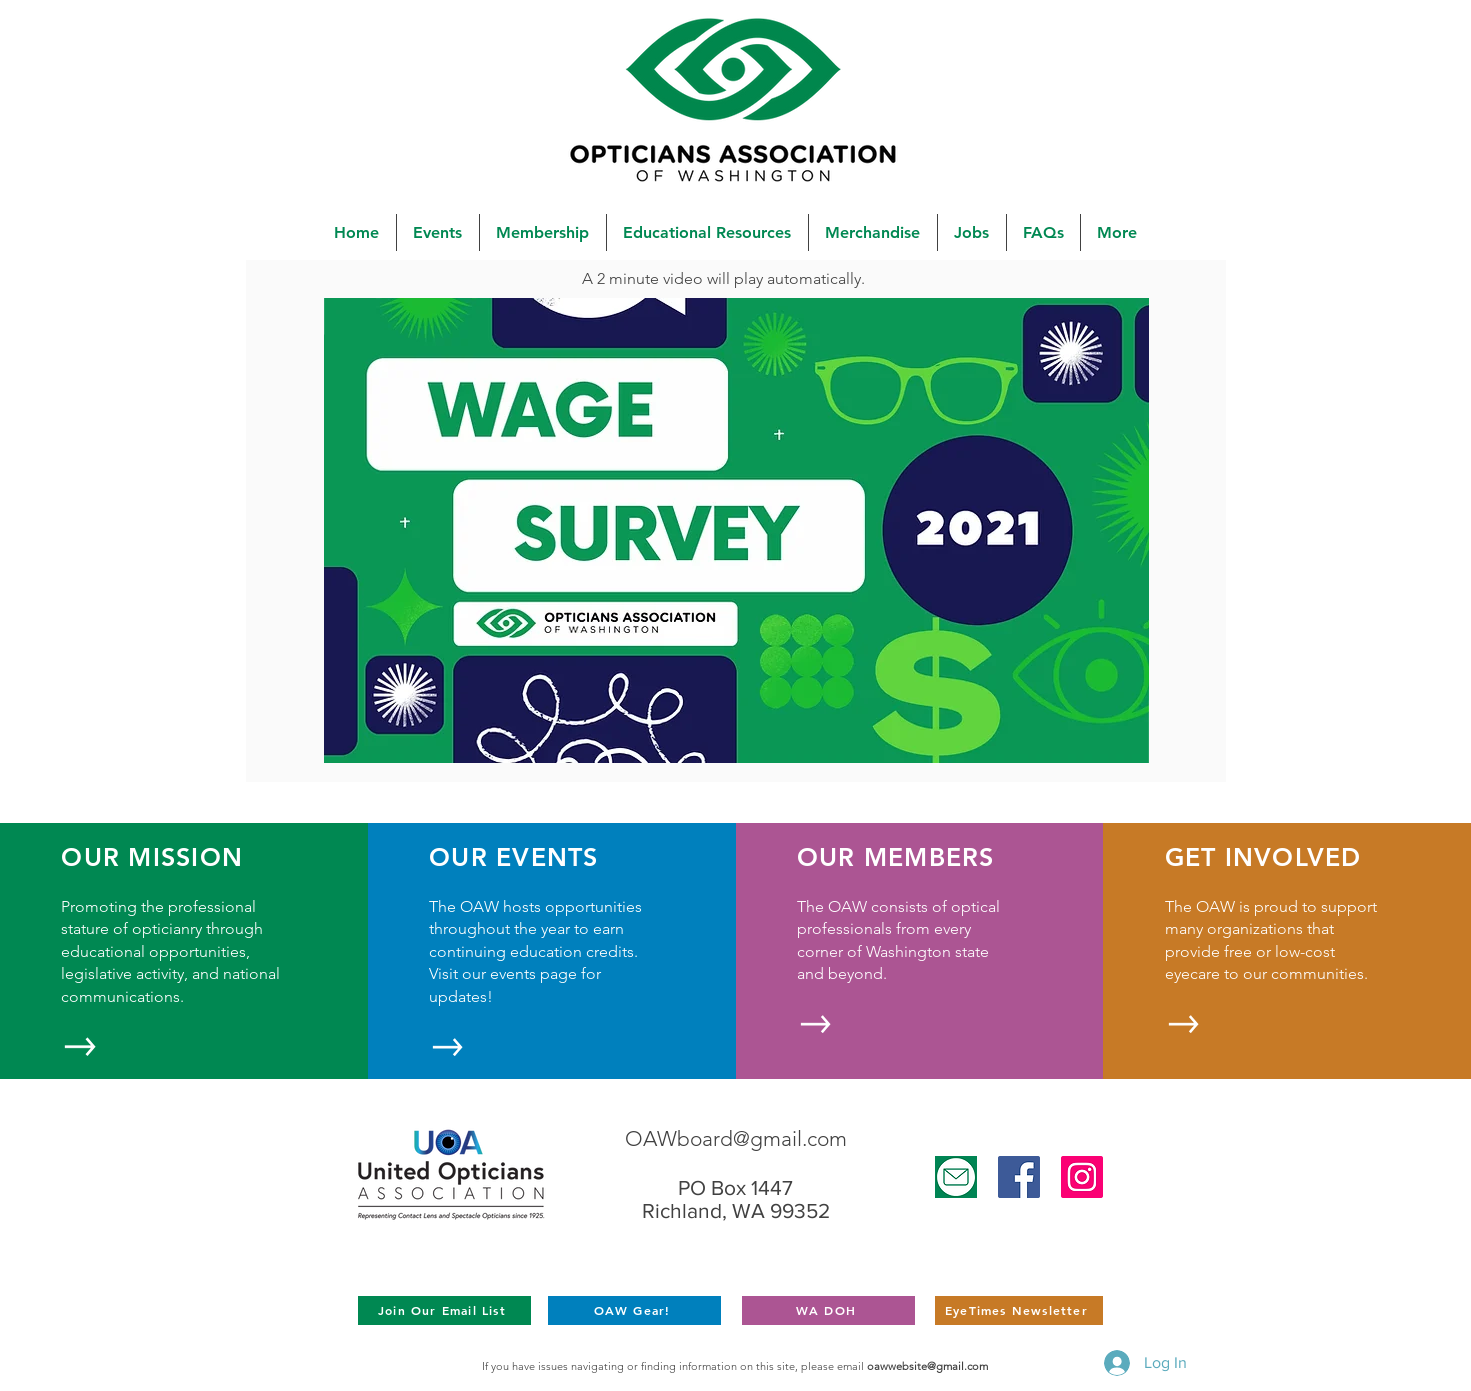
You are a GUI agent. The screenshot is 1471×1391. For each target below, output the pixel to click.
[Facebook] (1019, 1177)
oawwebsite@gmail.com (927, 1366)
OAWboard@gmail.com (736, 1138)
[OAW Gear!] (634, 1310)
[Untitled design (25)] (956, 1177)
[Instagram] (1082, 1177)
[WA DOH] (828, 1310)
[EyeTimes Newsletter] (1019, 1310)
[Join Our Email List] (444, 1310)
